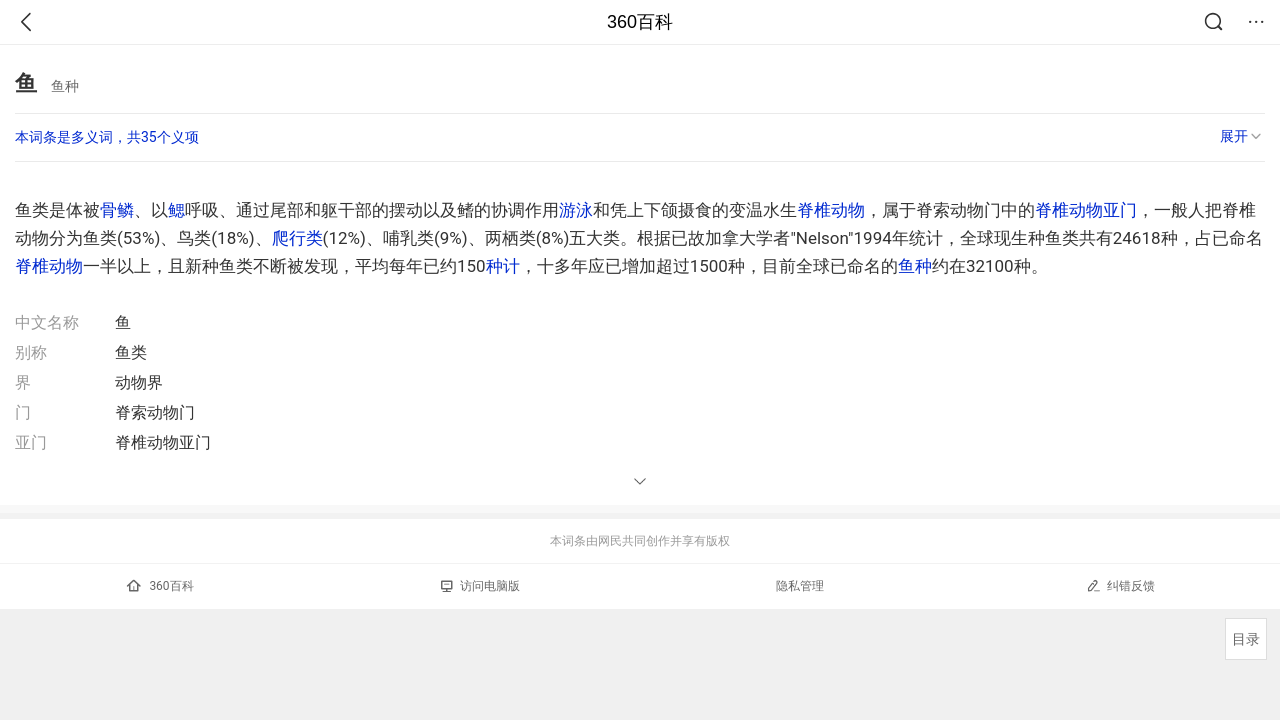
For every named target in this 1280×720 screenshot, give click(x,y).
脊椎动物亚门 (1086, 210)
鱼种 (915, 266)
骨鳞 (117, 210)
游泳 (576, 210)
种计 (503, 266)
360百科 (640, 22)
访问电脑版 (480, 586)
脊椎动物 (831, 210)
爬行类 (297, 238)
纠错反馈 (1120, 585)
